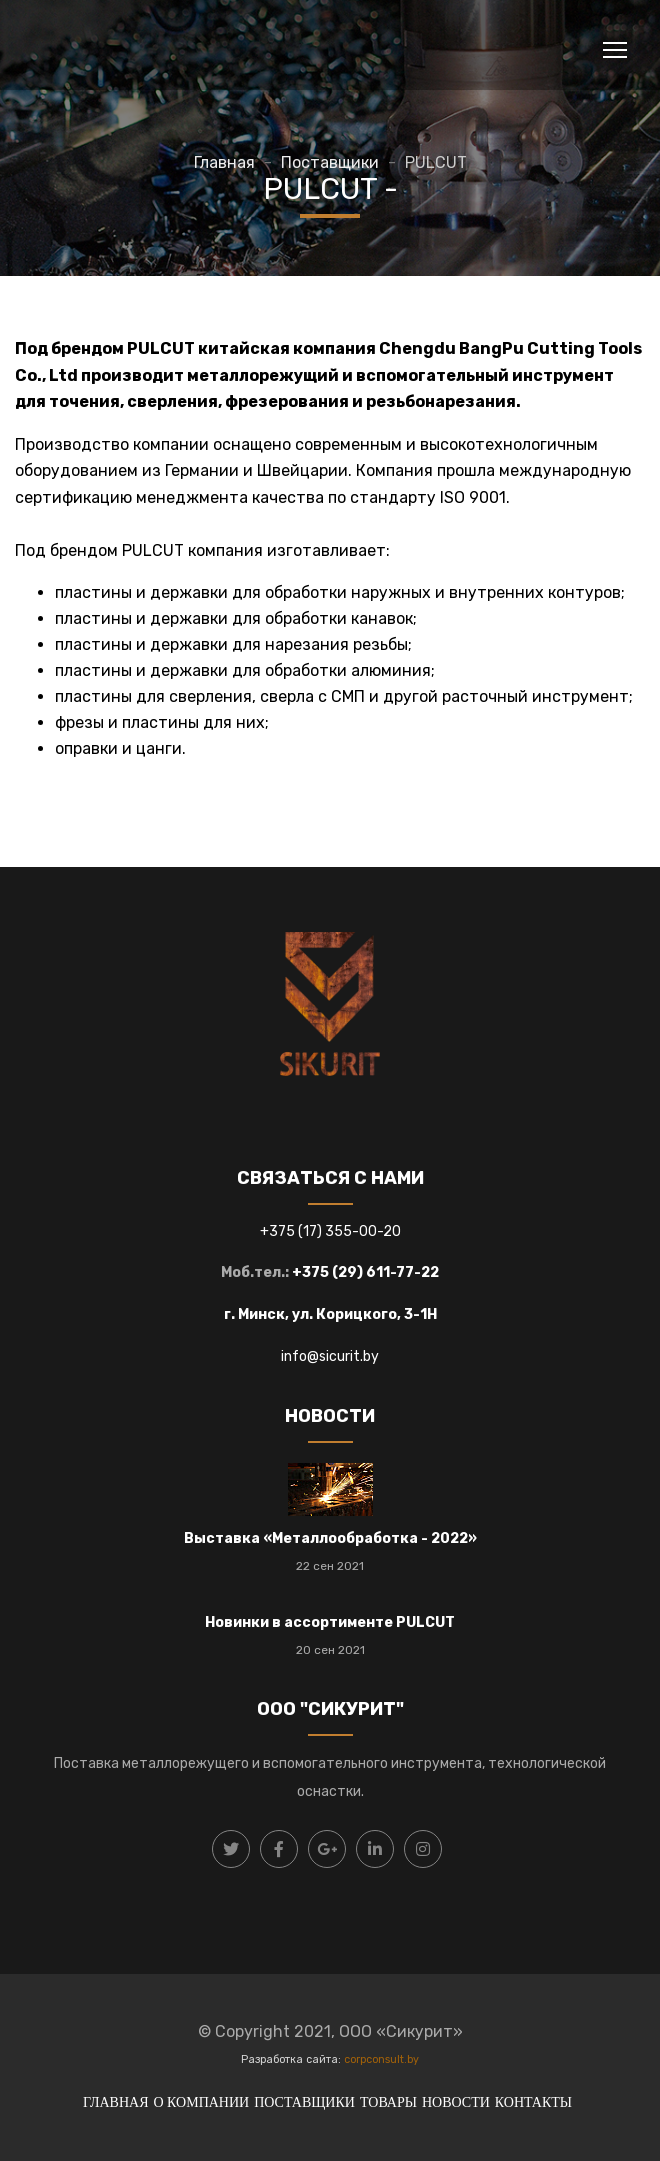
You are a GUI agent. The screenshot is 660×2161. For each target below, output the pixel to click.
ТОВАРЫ (388, 2102)
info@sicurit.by (330, 1356)
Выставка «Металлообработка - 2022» (330, 1538)
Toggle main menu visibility (616, 46)
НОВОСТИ (456, 2102)
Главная (224, 162)
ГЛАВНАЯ (116, 2102)
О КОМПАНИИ (201, 2102)
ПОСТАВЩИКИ (304, 2102)
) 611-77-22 (398, 1272)
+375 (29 (324, 1272)
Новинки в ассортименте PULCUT (330, 1622)
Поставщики (330, 162)
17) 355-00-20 (352, 1231)
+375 (279, 1231)
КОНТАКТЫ (533, 2102)
